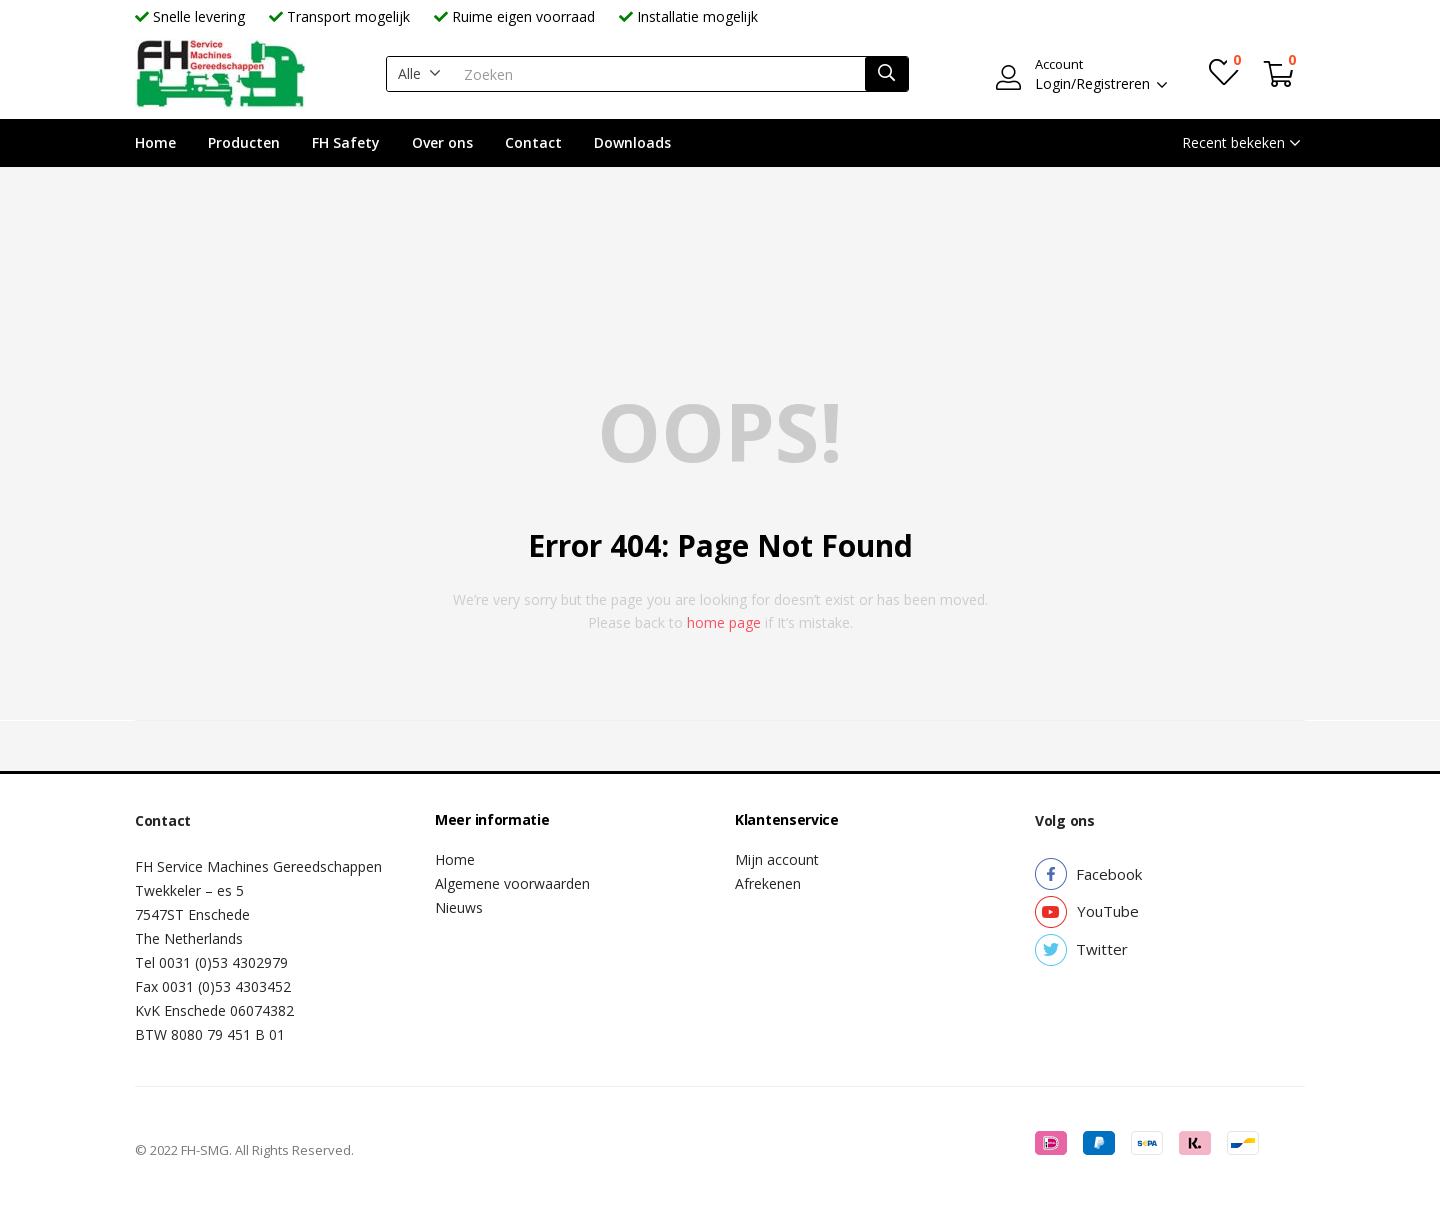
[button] (419, 74)
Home (155, 142)
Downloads (632, 142)
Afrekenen (768, 883)
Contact (533, 142)
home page (724, 622)
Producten (244, 142)
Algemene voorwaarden (512, 883)
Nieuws (459, 907)
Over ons (442, 142)
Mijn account (777, 859)
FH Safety (346, 142)
